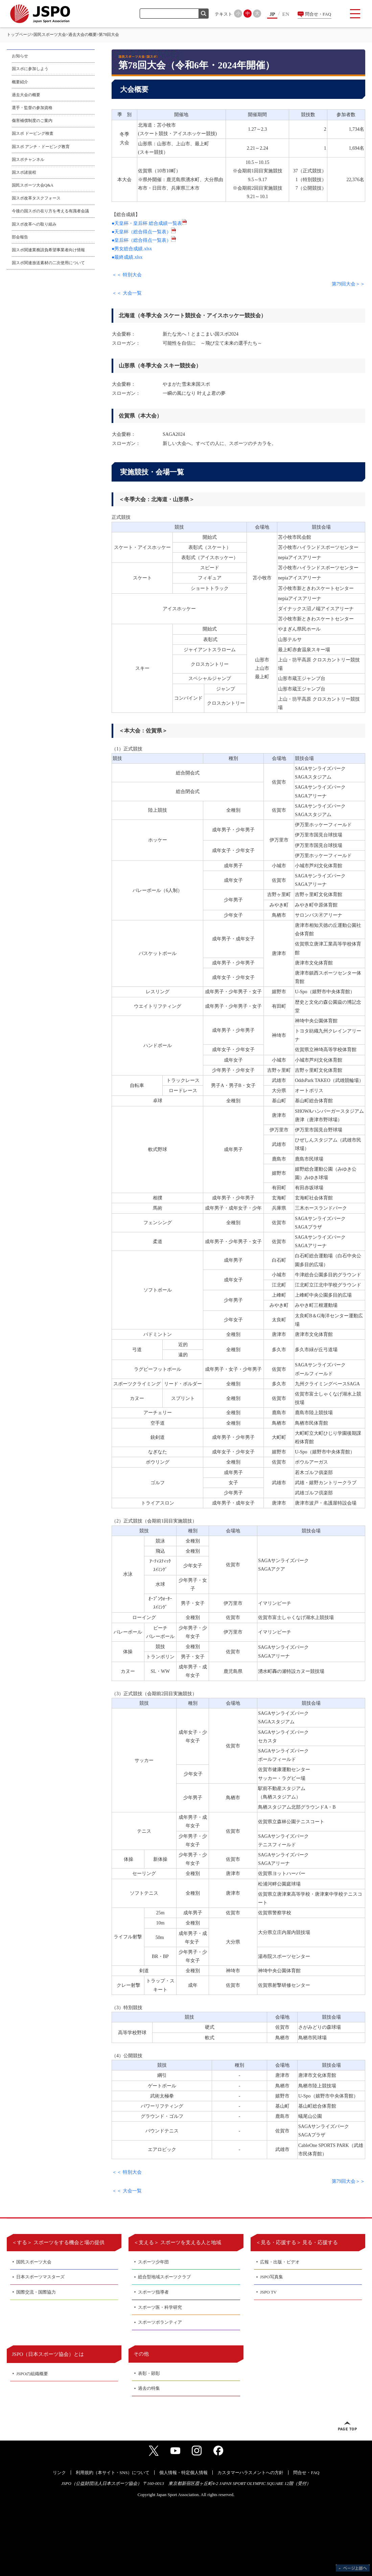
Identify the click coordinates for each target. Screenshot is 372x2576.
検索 (204, 13)
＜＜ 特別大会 (127, 274)
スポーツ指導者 (153, 2292)
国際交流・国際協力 (36, 2292)
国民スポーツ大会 (49, 34)
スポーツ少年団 (153, 2261)
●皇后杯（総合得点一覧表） (144, 240)
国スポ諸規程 (24, 172)
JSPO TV (268, 2292)
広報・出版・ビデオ (280, 2261)
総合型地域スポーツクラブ (164, 2276)
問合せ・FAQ (318, 14)
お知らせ (20, 56)
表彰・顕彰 (149, 2373)
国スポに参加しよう (30, 68)
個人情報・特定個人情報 (183, 2472)
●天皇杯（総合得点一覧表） (144, 231)
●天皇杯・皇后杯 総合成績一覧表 (149, 223)
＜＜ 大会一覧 (127, 293)
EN (285, 14)
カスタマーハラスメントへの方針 (250, 2472)
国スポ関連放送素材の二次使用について (48, 262)
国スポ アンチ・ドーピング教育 (41, 146)
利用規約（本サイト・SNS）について (113, 2472)
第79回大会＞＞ (348, 283)
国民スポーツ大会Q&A (32, 185)
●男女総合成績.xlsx (132, 248)
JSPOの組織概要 (32, 2373)
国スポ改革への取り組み (34, 224)
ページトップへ (347, 2426)
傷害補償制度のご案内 (32, 120)
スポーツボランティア (160, 2322)
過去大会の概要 (82, 34)
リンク (59, 2472)
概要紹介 (20, 82)
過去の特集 (149, 2388)
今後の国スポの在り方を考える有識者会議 (50, 211)
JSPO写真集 (271, 2276)
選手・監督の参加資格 (32, 107)
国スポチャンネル (28, 159)
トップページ (19, 34)
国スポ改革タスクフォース (36, 198)
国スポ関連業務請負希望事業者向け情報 (48, 250)
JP (272, 14)
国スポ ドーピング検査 (32, 133)
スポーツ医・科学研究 (160, 2307)
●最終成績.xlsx (127, 257)
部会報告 (20, 237)
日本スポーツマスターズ (40, 2276)
